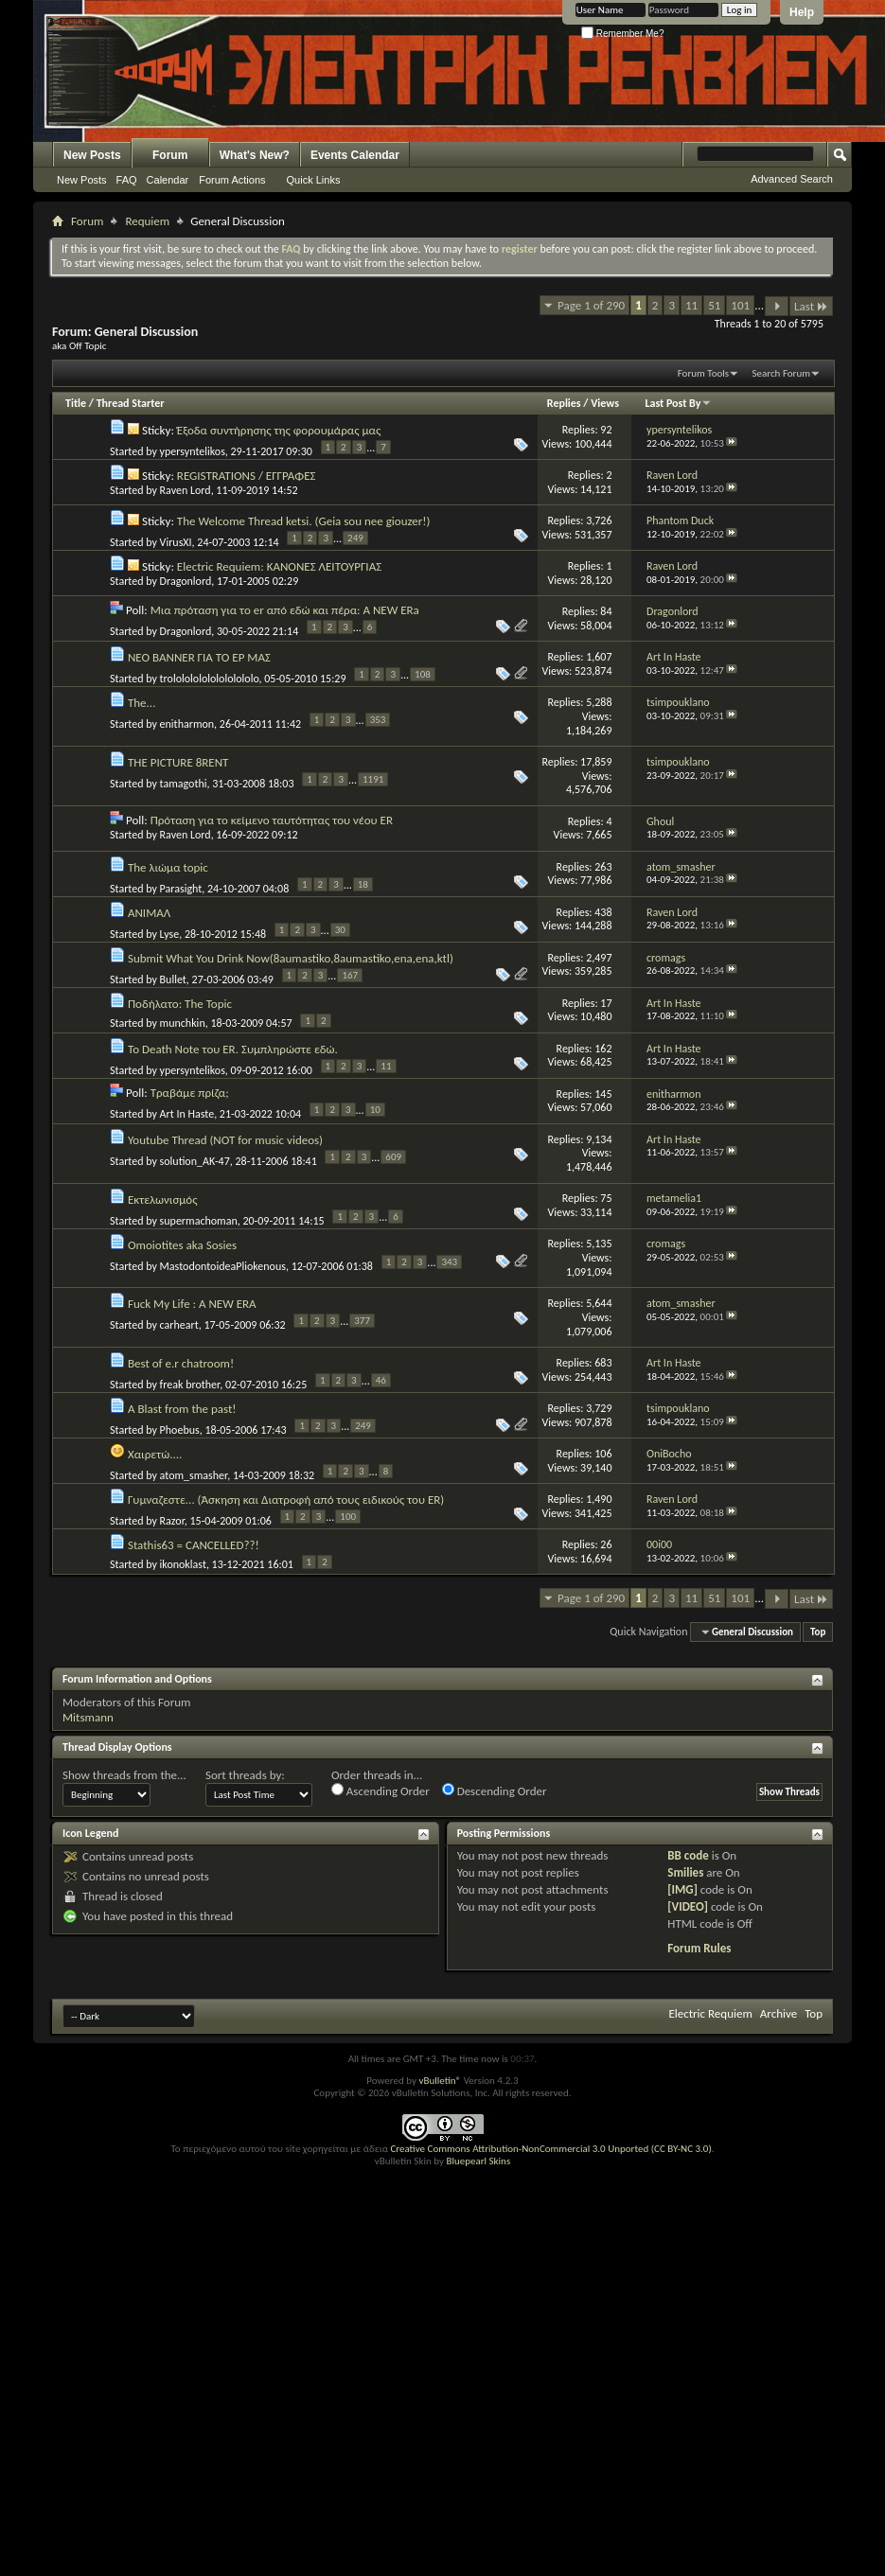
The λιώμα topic (168, 867)
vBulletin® (439, 2080)
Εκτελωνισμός (163, 1199)
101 (740, 305)
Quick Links (314, 179)
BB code (687, 1855)
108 (423, 674)
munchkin (182, 1023)
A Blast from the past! (182, 1409)
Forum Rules (699, 1948)
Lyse (170, 934)
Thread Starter (131, 403)
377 (362, 1320)
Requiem (147, 221)
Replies (564, 403)
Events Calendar (354, 155)
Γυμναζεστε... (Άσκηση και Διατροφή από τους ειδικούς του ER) (286, 1499)
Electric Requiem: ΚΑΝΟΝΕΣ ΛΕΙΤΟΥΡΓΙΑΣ (279, 566)
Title (75, 403)
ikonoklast (183, 1564)
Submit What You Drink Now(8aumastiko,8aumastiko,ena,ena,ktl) (290, 958)
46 (381, 1380)
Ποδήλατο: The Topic (180, 1004)
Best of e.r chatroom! (181, 1363)
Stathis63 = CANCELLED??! (193, 1545)
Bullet (173, 979)
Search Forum (781, 373)
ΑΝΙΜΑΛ (149, 913)
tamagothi (183, 783)
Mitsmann (88, 1717)
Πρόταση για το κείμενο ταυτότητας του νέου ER (271, 820)
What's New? (255, 155)
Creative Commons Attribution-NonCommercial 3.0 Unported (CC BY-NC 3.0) (550, 2149)
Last (811, 306)
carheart (179, 1325)
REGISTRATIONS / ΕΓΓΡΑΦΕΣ (246, 475)
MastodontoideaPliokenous (223, 1265)
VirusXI (176, 542)
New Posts (92, 155)
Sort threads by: (245, 1775)
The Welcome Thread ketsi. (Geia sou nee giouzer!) (304, 521)
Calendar (168, 179)
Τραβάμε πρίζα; (189, 1092)
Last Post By (678, 403)
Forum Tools (703, 373)
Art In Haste (187, 1113)
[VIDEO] (687, 1906)
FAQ (126, 179)
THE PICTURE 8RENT (178, 762)
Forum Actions (232, 179)
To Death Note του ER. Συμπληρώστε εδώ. (233, 1049)
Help (801, 12)
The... (141, 703)
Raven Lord (185, 490)
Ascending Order (380, 1790)
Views (605, 403)
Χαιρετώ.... (155, 1454)
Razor (172, 1520)
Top (817, 1632)
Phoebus (180, 1430)
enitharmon (187, 724)
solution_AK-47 (195, 1161)
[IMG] (682, 1889)
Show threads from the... (124, 1775)
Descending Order (494, 1790)
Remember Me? (622, 33)
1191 (373, 779)
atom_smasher (194, 1475)
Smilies (685, 1872)
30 (340, 930)
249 (355, 538)
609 (393, 1157)
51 (714, 305)
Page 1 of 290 (591, 305)
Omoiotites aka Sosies (182, 1245)
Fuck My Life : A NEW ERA (192, 1304)
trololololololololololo (209, 678)
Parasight (181, 888)
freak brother (190, 1384)
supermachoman (199, 1219)
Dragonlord (186, 581)
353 (378, 720)
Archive (778, 2013)
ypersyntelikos (192, 451)
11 (691, 305)
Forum (169, 155)
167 (350, 975)
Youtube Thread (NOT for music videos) (225, 1140)
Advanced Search (792, 179)
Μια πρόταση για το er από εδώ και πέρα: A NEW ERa (284, 610)
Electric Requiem (710, 2013)
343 (449, 1262)
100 (348, 1516)
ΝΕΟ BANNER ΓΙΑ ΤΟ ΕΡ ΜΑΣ (199, 657)
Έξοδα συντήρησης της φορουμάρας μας (279, 430)
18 (363, 884)
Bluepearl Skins (478, 2161)
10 (375, 1109)
